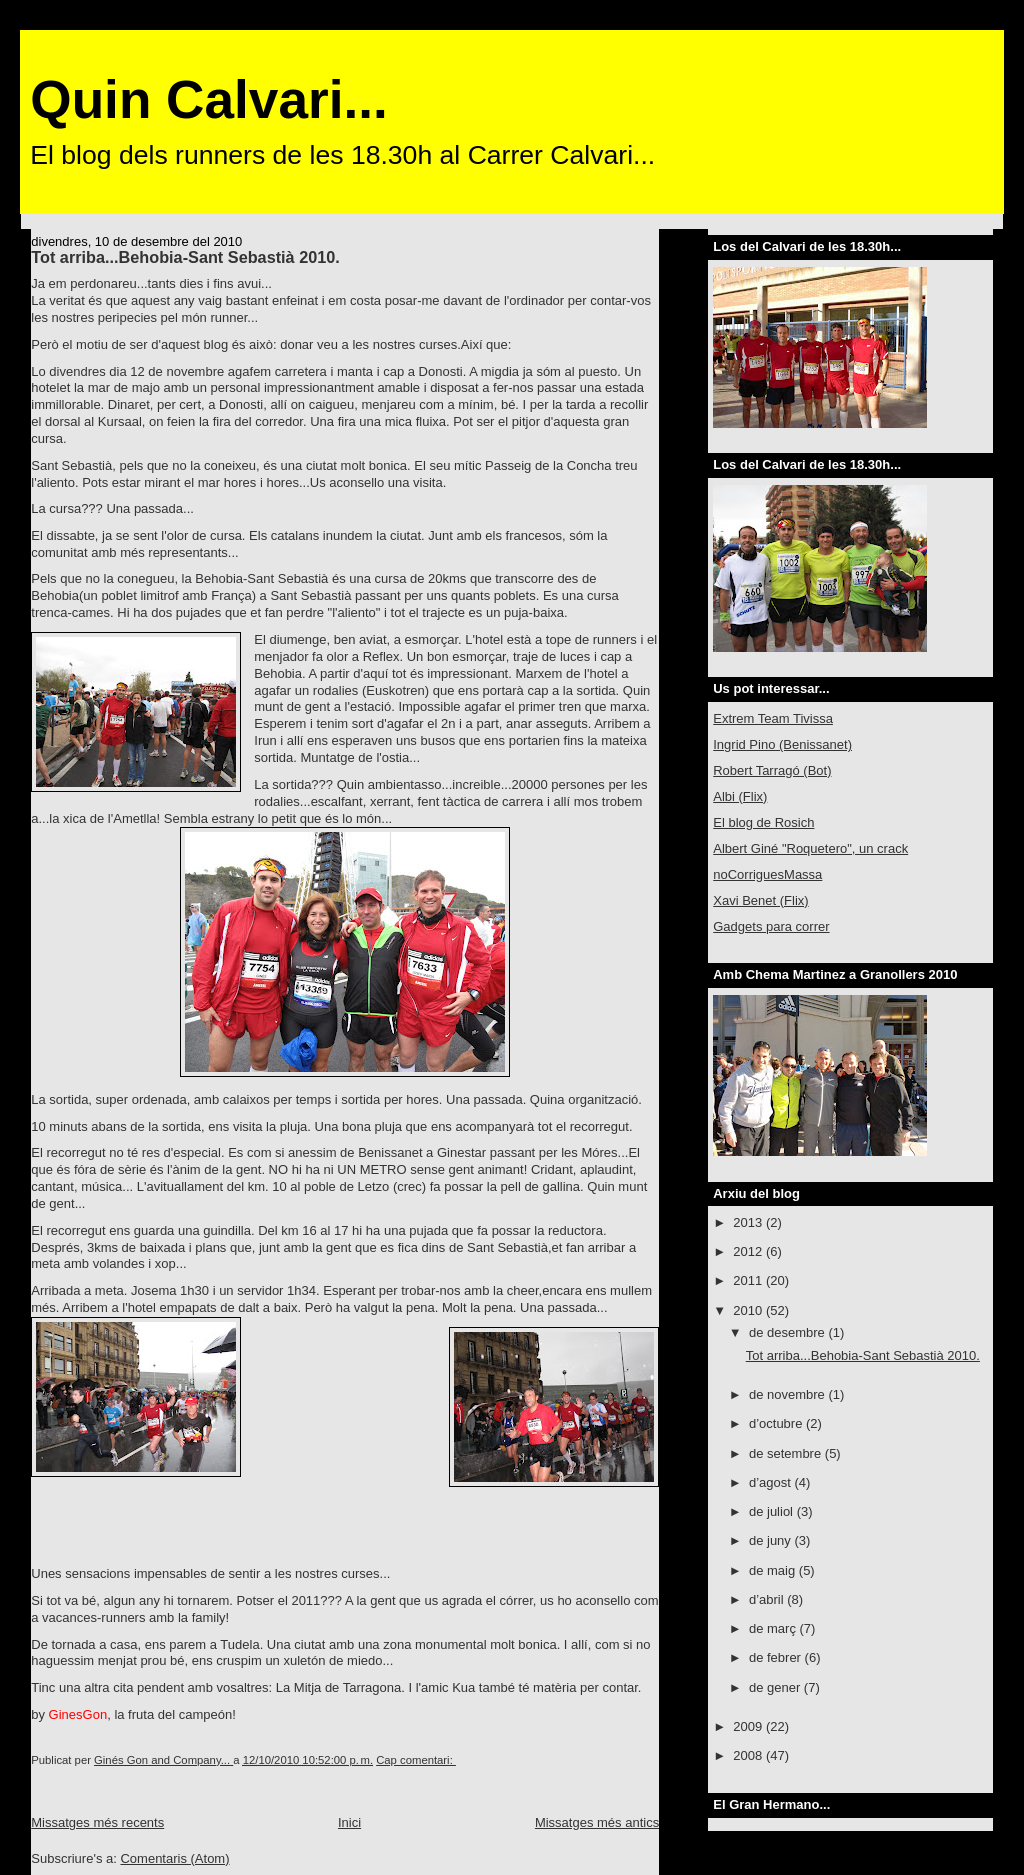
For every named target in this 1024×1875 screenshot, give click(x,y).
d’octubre (777, 1423)
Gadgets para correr (771, 926)
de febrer (777, 1657)
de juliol (773, 1511)
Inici (349, 1822)
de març (774, 1628)
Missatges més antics (597, 1822)
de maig (774, 1570)
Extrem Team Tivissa (773, 718)
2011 (749, 1280)
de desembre (789, 1332)
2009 (749, 1726)
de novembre (789, 1394)
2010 (749, 1310)
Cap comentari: (416, 1760)
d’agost (772, 1482)
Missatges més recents (97, 1822)
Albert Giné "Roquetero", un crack (810, 848)
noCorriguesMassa (767, 874)
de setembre (787, 1453)
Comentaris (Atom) (174, 1858)
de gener (776, 1687)
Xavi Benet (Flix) (760, 900)
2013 (749, 1222)
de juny (772, 1540)
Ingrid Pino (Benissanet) (782, 744)
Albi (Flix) (740, 796)
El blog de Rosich (763, 822)
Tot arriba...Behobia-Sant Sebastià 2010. (185, 257)
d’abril (768, 1599)
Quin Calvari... (208, 99)
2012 (749, 1251)
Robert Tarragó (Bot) (772, 770)
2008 (749, 1755)
